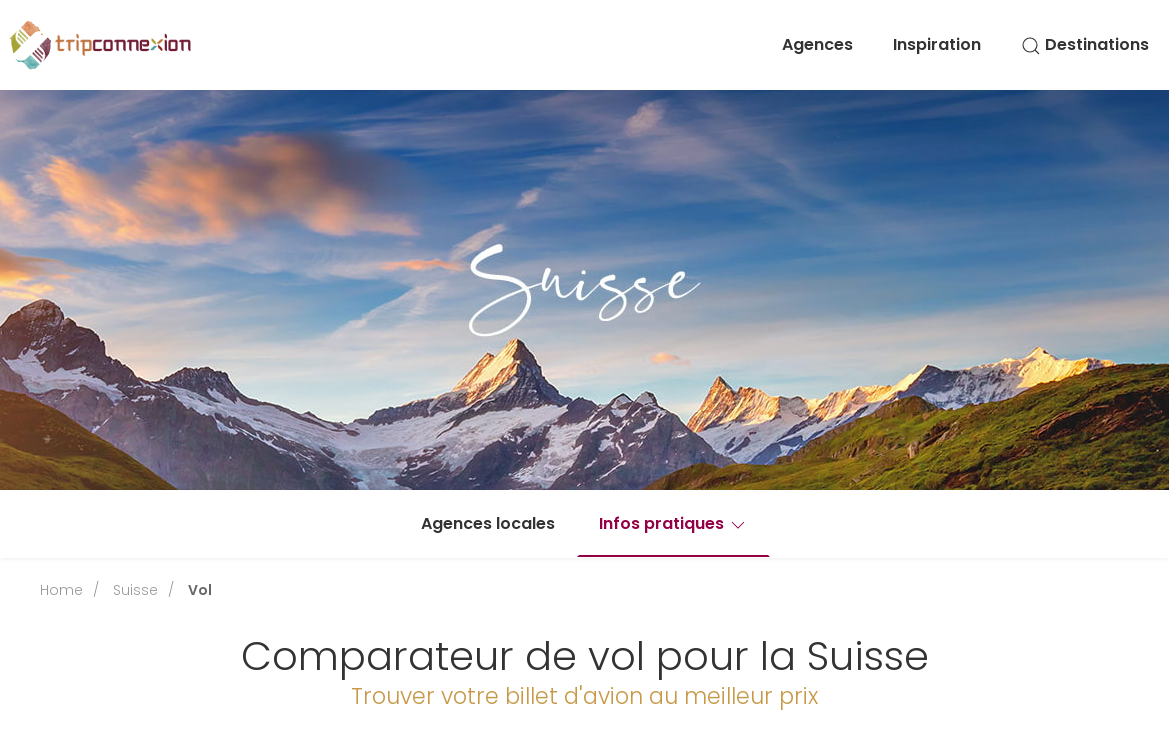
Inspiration (937, 44)
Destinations (1085, 44)
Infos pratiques (673, 523)
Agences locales (488, 523)
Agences (817, 44)
